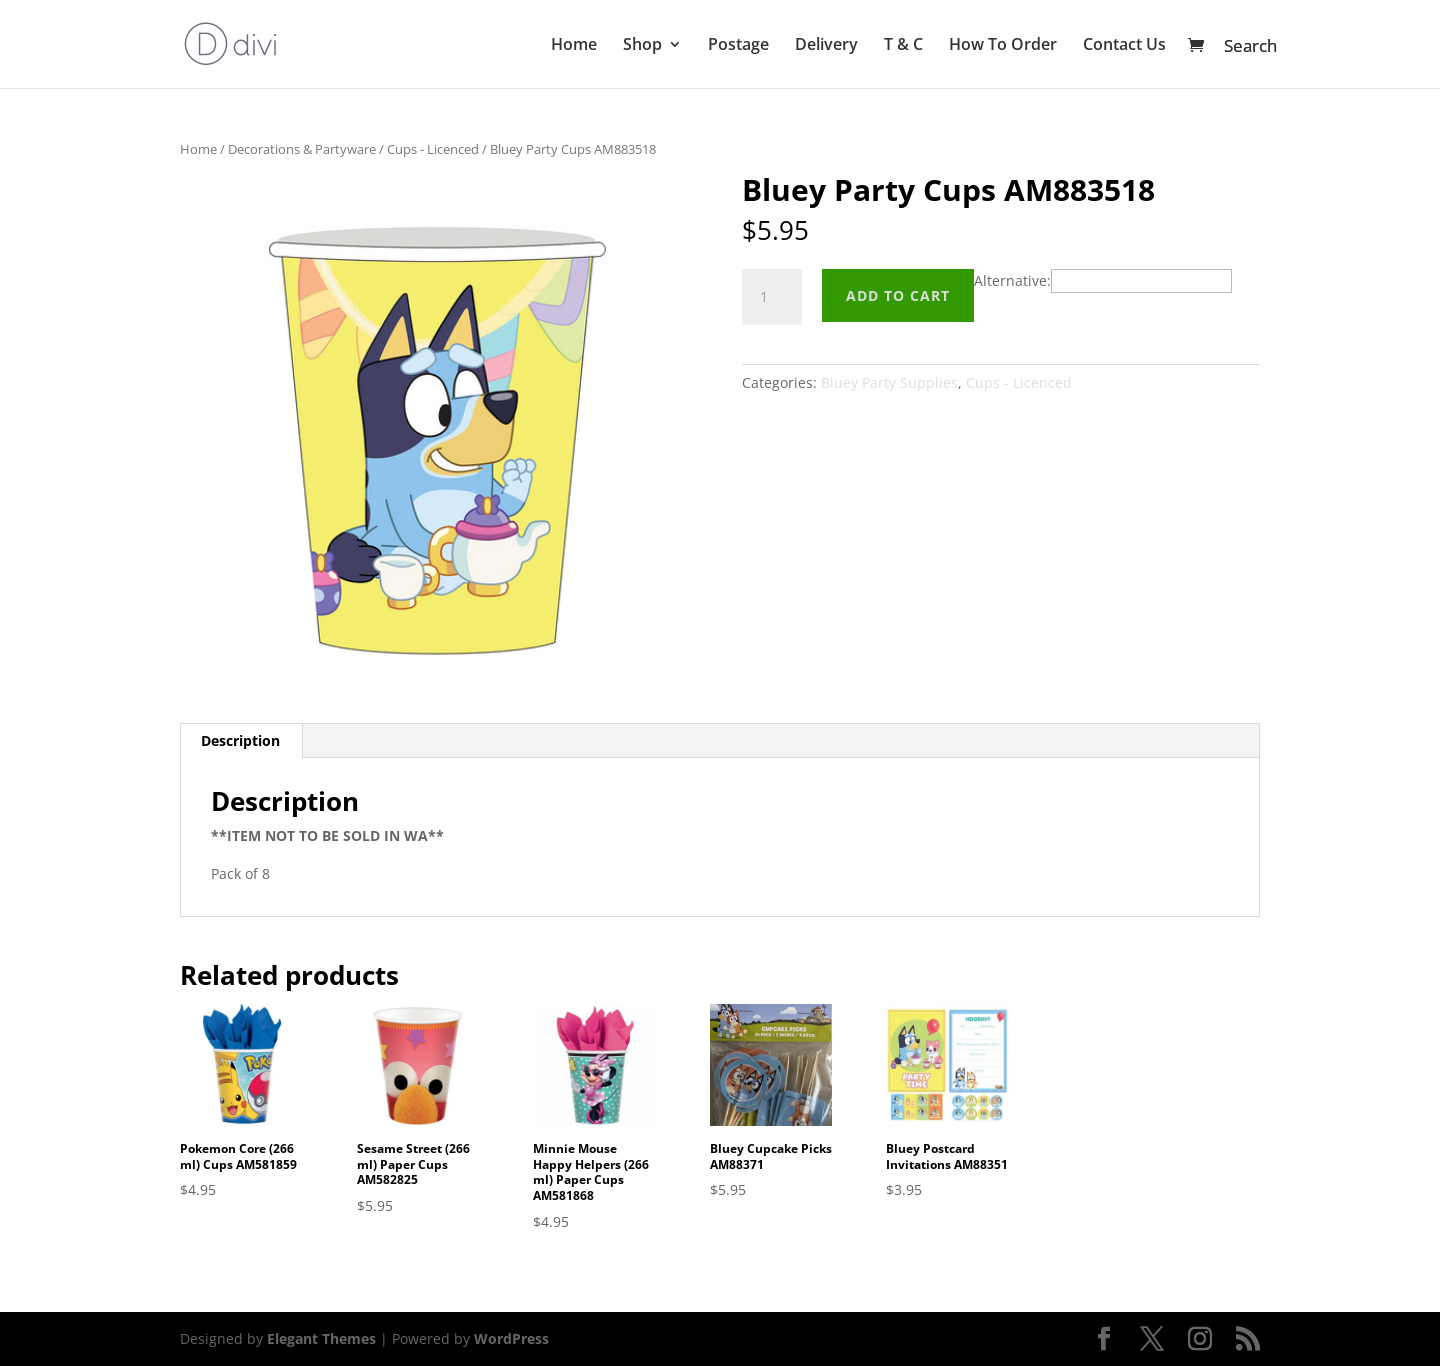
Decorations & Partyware (302, 149)
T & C (903, 46)
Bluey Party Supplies (889, 382)
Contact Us (1124, 46)
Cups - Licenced (433, 149)
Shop (642, 46)
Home (574, 46)
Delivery (826, 46)
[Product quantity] (772, 297)
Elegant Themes (321, 1338)
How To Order (1003, 46)
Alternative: (1012, 280)
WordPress (511, 1338)
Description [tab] (240, 740)
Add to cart (898, 295)
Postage (738, 46)
